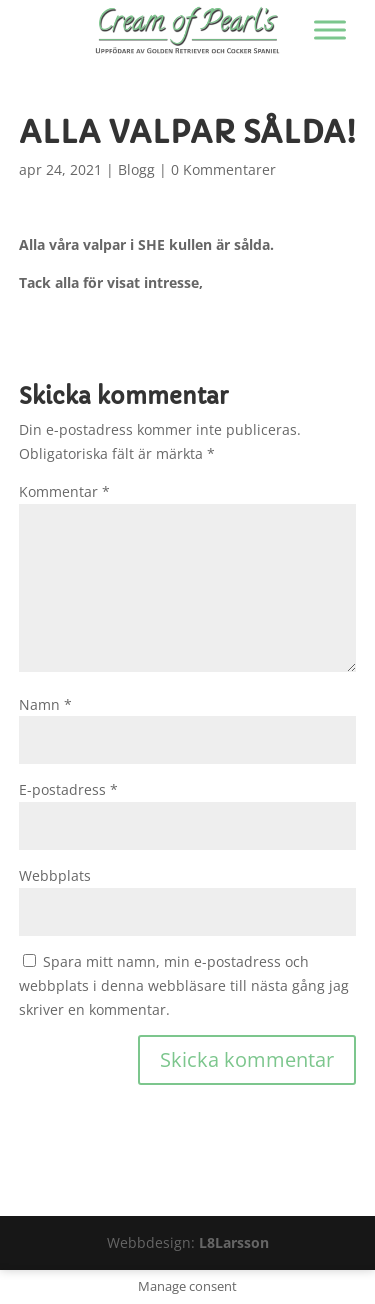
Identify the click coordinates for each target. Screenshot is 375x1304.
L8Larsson (234, 1242)
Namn (45, 704)
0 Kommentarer (223, 169)
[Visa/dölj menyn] (330, 29)
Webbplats (55, 875)
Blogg (136, 169)
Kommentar (64, 491)
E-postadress (68, 789)
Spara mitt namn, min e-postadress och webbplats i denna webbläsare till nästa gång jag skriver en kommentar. (184, 985)
